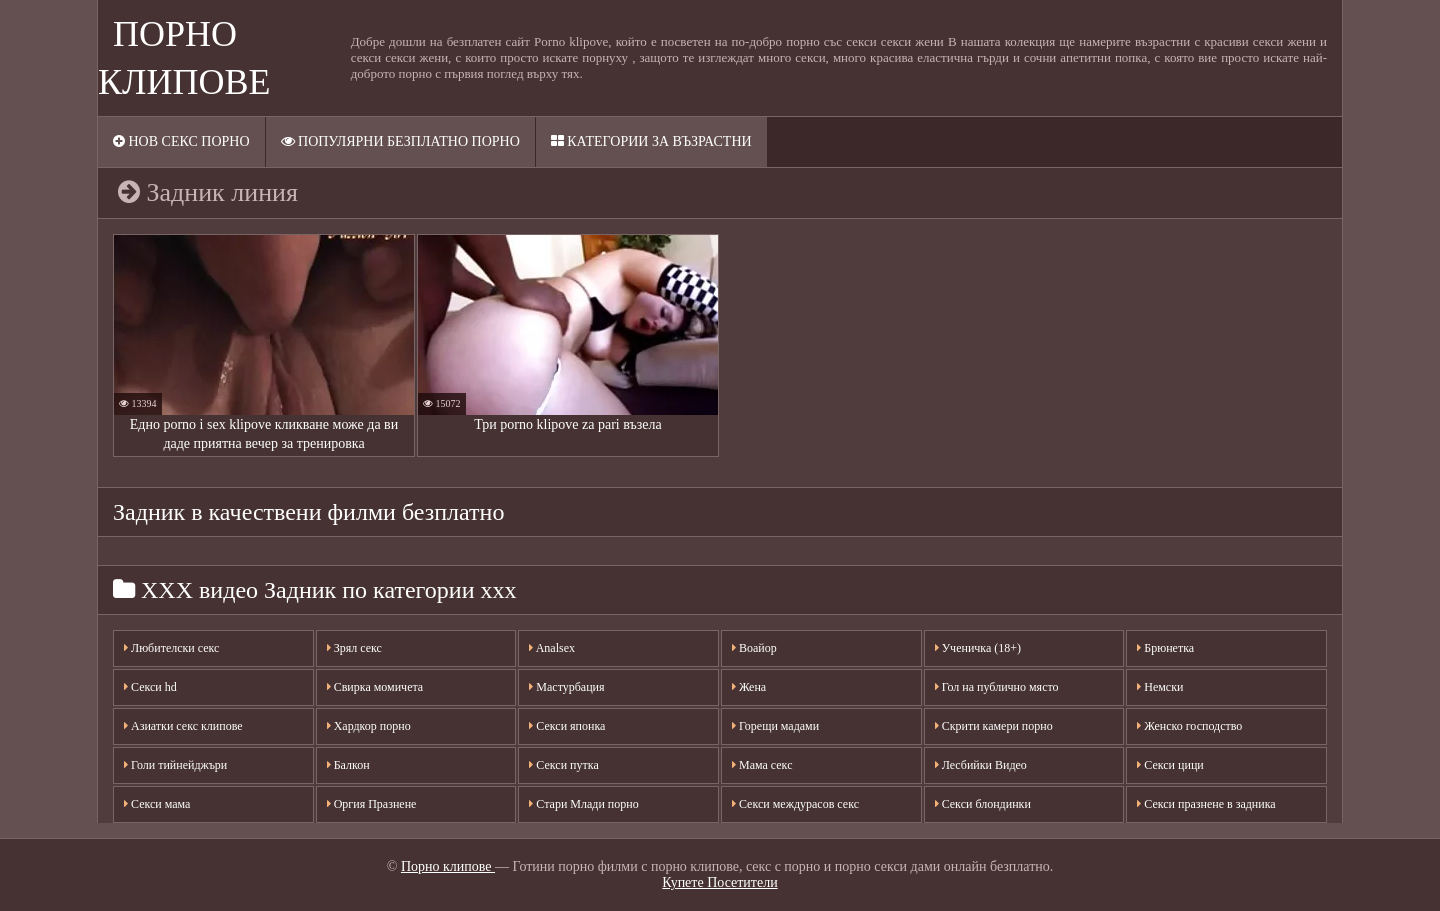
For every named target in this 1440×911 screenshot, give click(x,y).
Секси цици (1170, 765)
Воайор (754, 648)
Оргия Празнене (372, 804)
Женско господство (1189, 726)
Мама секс (762, 765)
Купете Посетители (719, 882)
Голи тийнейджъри (175, 765)
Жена (749, 687)
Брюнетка (1165, 648)
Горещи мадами (775, 726)
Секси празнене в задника (1206, 804)
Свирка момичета (375, 687)
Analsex (552, 648)
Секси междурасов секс (795, 804)
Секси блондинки (983, 804)
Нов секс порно (181, 141)
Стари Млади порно (583, 804)
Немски (1160, 687)
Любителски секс (171, 648)
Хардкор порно (369, 726)
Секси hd (150, 687)
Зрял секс (354, 648)
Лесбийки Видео (981, 765)
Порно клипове (448, 866)
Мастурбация (566, 687)
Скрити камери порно (994, 726)
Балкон (348, 765)
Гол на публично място (997, 687)
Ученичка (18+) (978, 648)
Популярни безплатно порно (400, 141)
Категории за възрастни (651, 141)
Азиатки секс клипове (183, 726)
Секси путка (563, 765)
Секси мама (157, 804)
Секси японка (567, 726)
